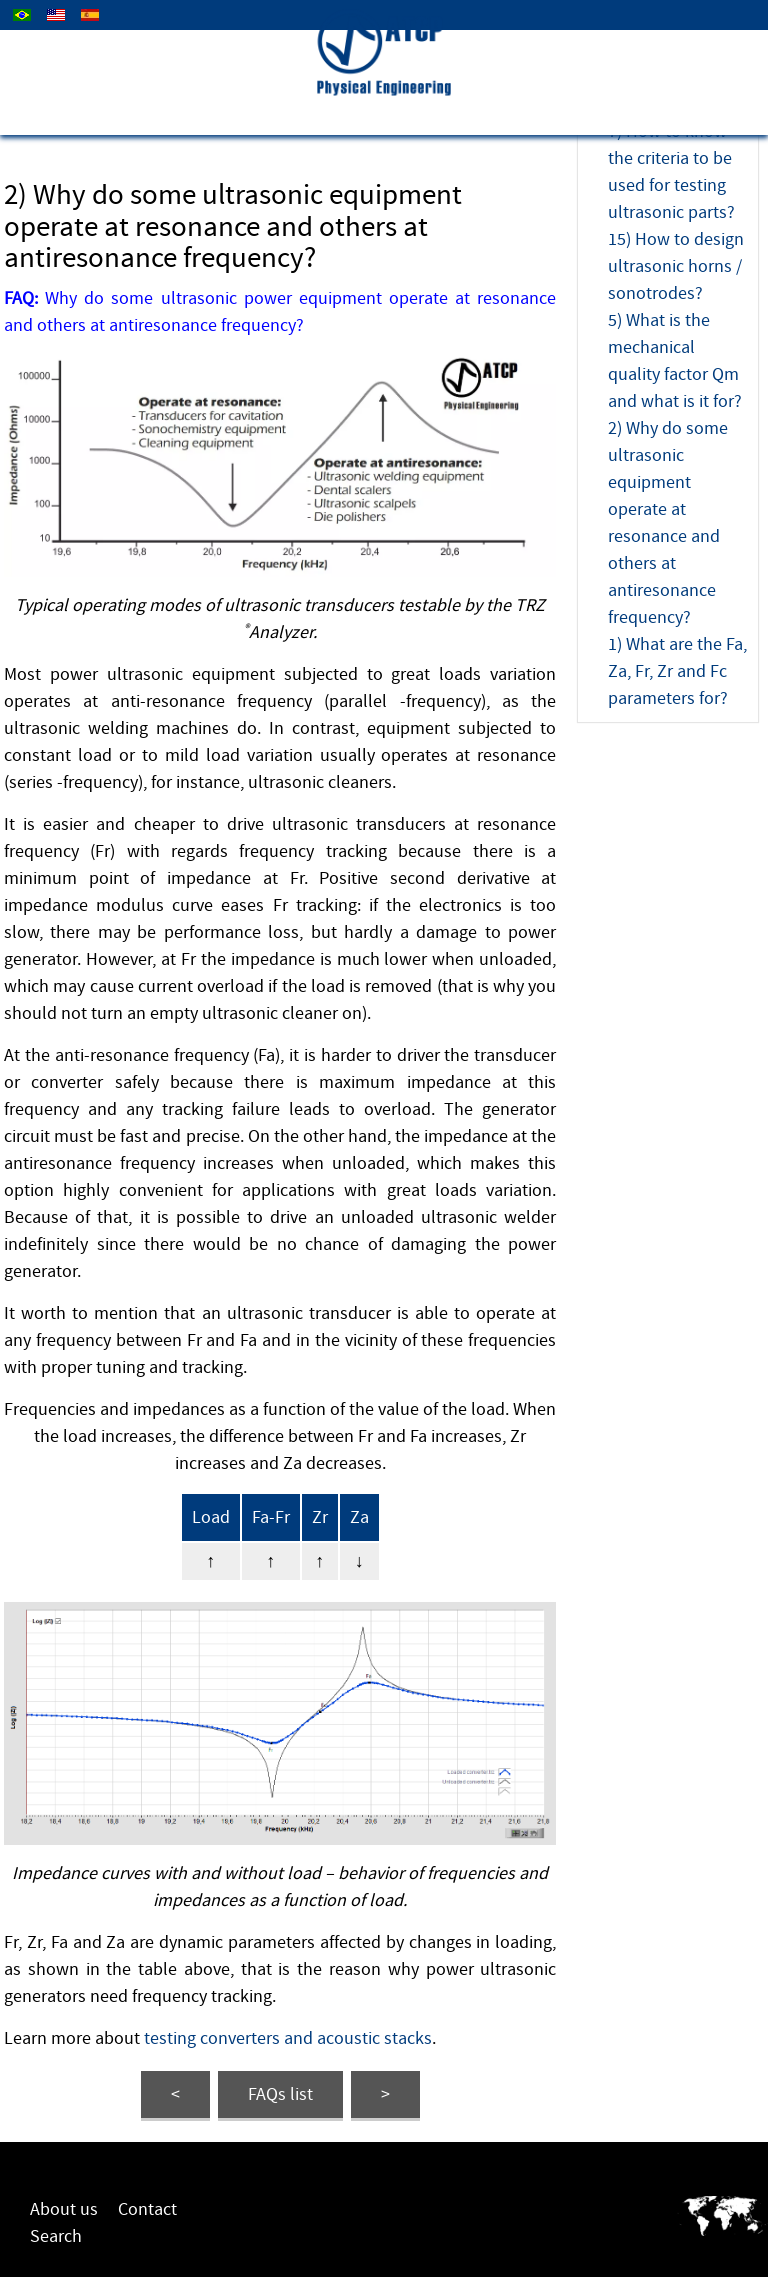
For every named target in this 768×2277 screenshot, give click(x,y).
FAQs (280, 2094)
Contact (147, 2209)
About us (64, 2209)
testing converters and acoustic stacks (288, 2038)
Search (56, 2236)
